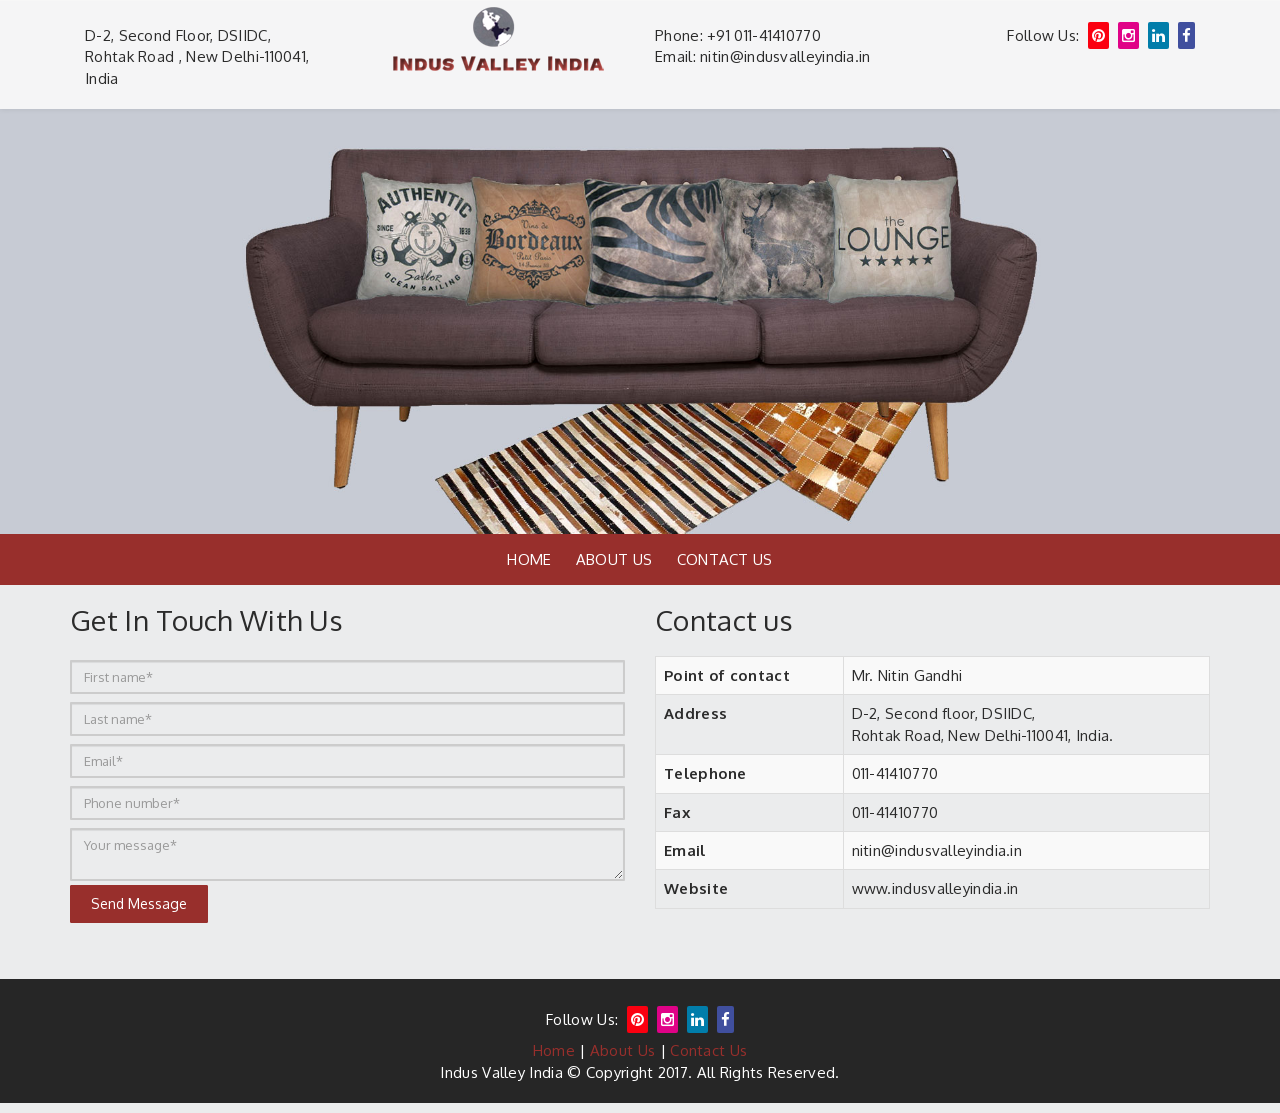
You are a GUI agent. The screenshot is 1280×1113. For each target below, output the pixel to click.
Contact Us (725, 559)
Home (529, 559)
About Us (614, 559)
